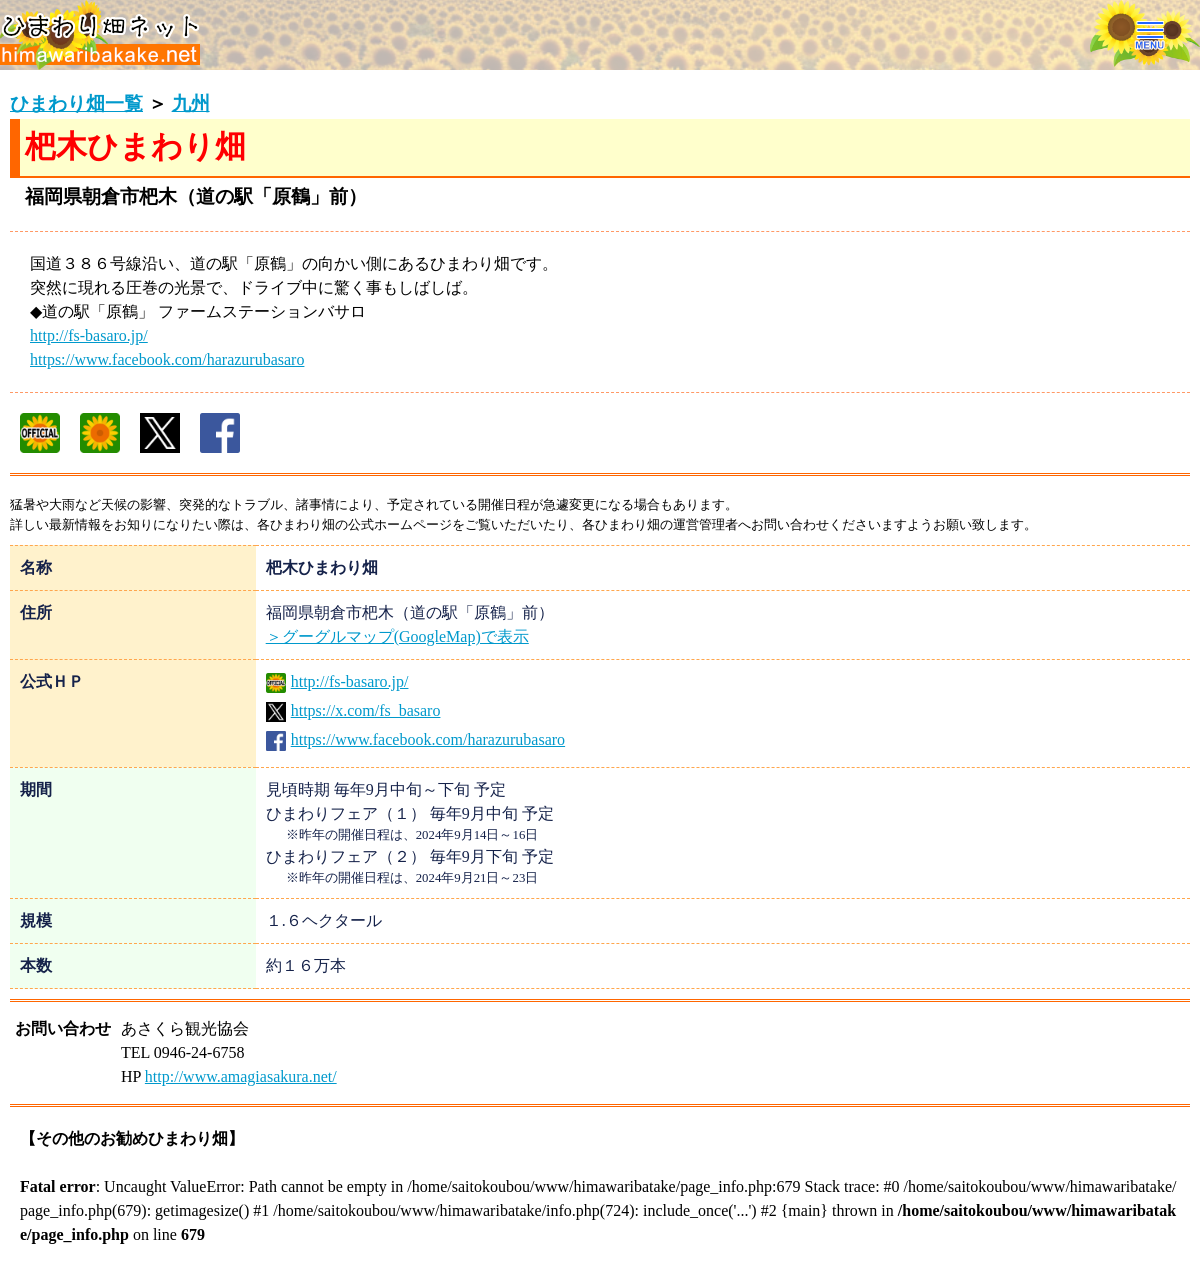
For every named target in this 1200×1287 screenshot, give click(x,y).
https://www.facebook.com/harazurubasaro (167, 359)
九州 (191, 103)
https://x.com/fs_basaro (353, 710)
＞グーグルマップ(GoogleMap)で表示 (397, 636)
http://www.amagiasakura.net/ (241, 1076)
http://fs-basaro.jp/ (89, 335)
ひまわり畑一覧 (76, 103)
